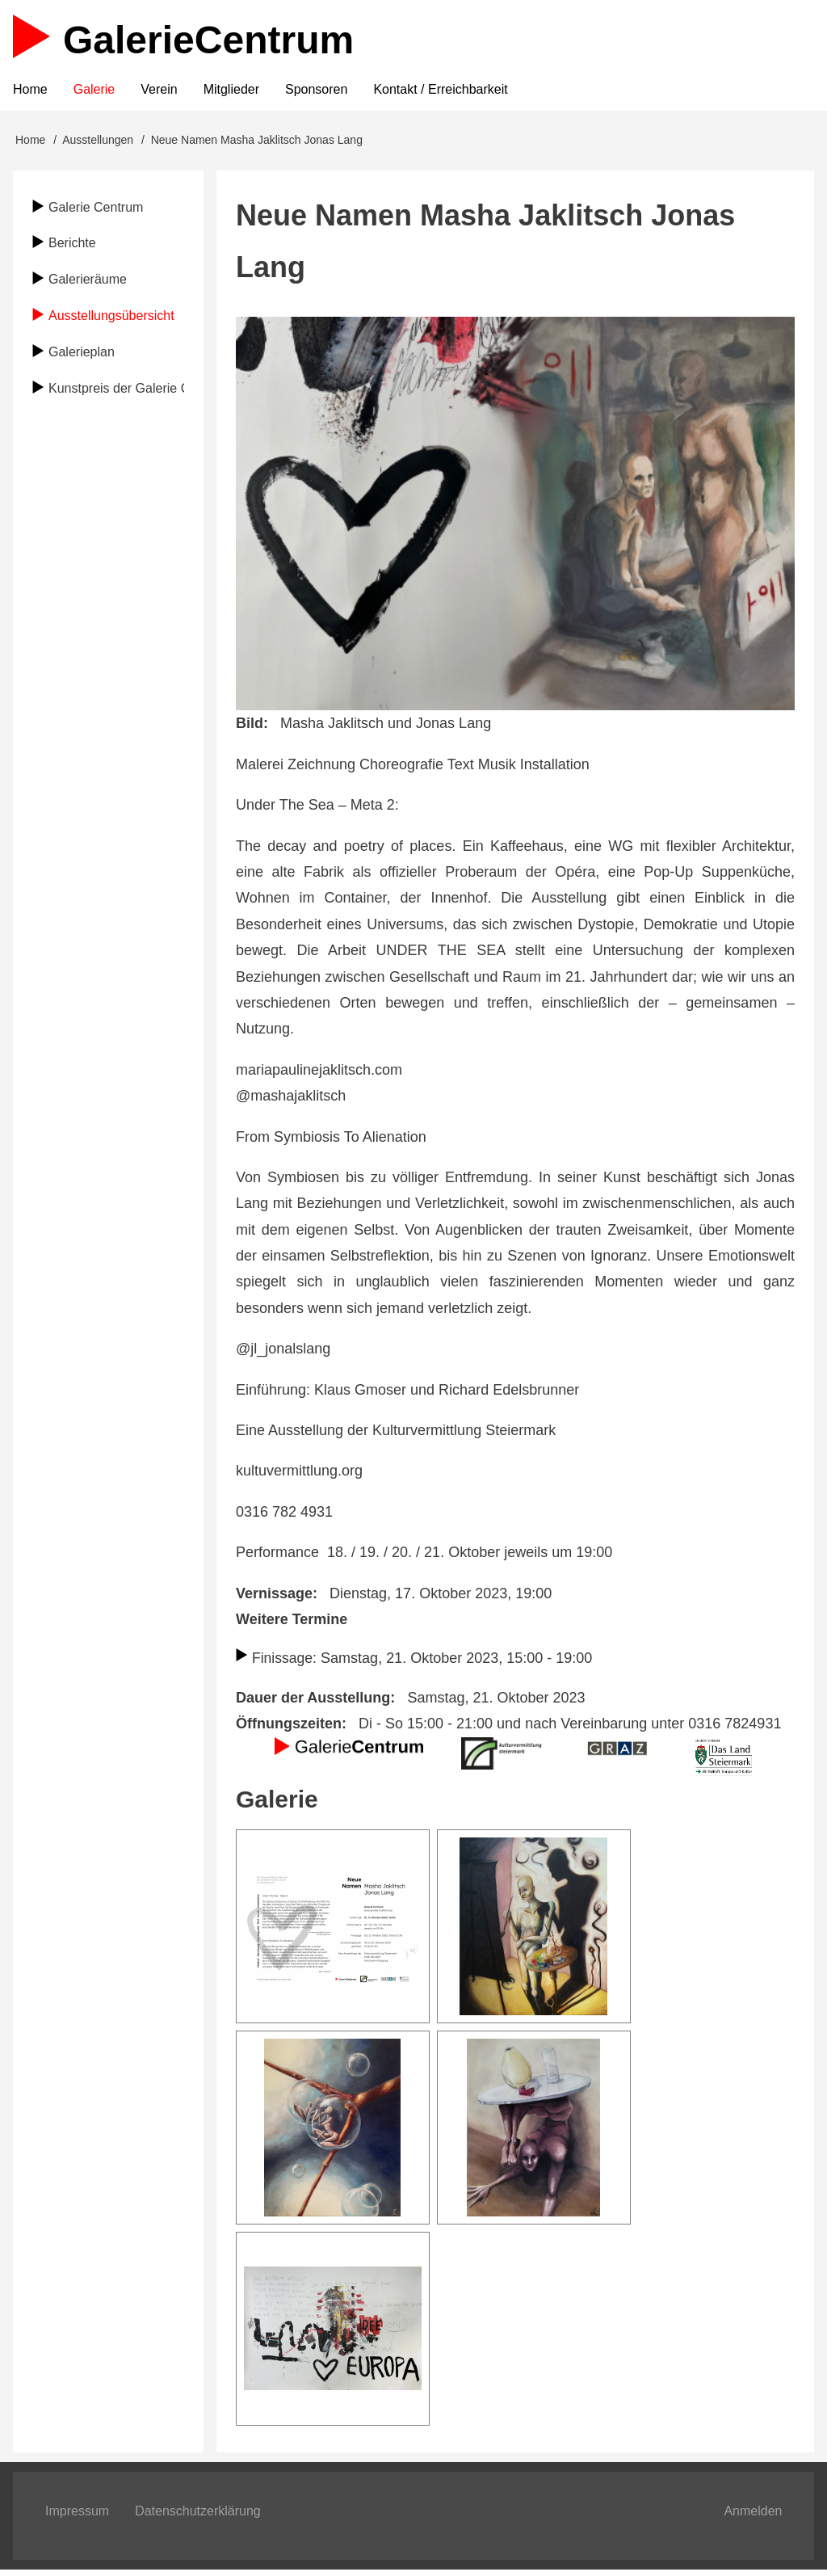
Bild (249, 728)
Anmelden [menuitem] (753, 2516)
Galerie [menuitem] (94, 93)
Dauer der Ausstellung (313, 1702)
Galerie (208, 40)
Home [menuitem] (30, 93)
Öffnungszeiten (289, 1728)
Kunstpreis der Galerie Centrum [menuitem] (116, 392)
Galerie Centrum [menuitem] (95, 211)
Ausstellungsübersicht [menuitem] (111, 320)
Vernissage (274, 1597)
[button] (333, 1930)
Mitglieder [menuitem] (231, 93)
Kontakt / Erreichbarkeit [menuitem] (440, 93)
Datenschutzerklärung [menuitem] (198, 2516)
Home (30, 144)
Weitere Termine (291, 1624)
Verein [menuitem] (159, 93)
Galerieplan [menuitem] (81, 357)
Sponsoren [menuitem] (316, 93)
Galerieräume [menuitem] (87, 284)
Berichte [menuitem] (72, 248)
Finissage (283, 1663)
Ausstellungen (97, 144)
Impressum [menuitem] (77, 2516)
